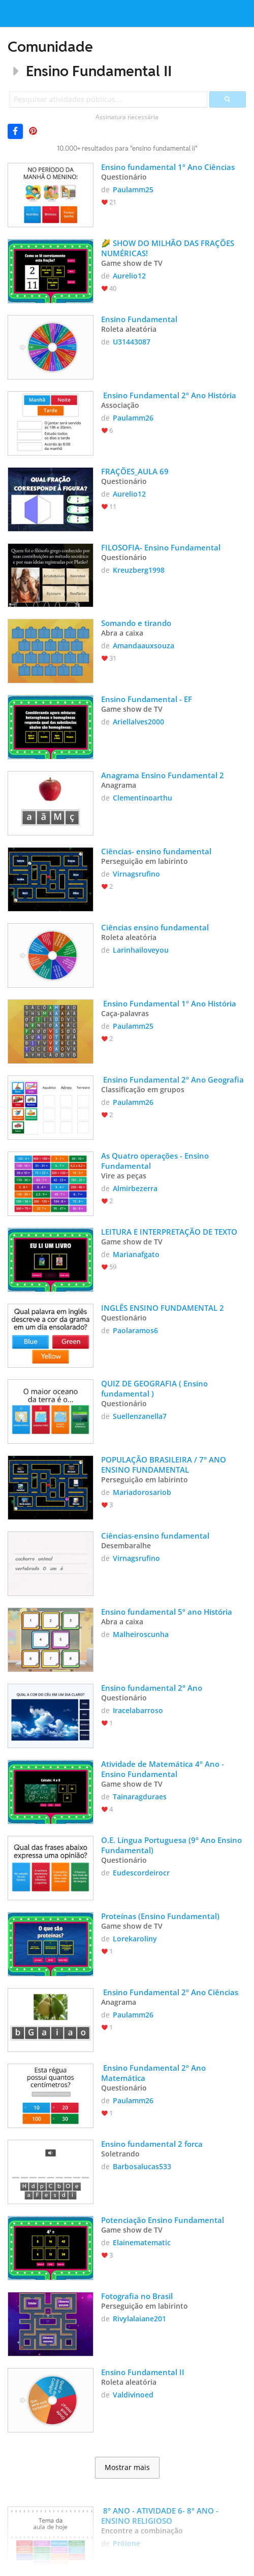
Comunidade (50, 46)
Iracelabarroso (138, 1710)
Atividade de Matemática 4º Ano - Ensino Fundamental (163, 1769)
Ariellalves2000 (138, 721)
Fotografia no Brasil (137, 2296)
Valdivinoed (133, 2394)
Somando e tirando (136, 623)
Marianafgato (136, 1254)
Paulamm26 (133, 418)
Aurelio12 (129, 276)
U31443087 (131, 341)
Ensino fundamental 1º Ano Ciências (168, 167)
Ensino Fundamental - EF (146, 699)
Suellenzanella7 (140, 1416)
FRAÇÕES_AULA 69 (135, 471)
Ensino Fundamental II (99, 70)
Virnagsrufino (136, 874)
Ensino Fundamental (139, 319)
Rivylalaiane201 (139, 2318)
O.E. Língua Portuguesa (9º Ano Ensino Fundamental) (172, 1845)
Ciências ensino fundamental (155, 927)
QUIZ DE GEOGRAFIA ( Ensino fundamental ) (155, 1388)
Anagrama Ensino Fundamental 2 (162, 775)
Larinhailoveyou (141, 950)
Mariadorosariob (142, 1492)
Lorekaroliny (135, 1938)
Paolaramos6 (135, 1330)
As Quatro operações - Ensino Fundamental (156, 1161)
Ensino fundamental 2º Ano (151, 1688)
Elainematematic (142, 2242)
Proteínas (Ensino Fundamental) (160, 1916)
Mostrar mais (127, 2467)
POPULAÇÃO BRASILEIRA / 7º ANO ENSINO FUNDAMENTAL (164, 1464)
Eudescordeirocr (141, 1872)
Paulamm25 (133, 189)
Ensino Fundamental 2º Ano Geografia (172, 1079)
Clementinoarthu (142, 798)
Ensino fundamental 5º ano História (166, 1612)
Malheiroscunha (141, 1634)
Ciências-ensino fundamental (155, 1535)
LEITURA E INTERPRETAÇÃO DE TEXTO (169, 1232)
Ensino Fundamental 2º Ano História (168, 395)
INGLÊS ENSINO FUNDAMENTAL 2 (162, 1308)
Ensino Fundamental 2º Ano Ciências (169, 1992)
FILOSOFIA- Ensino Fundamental (160, 547)
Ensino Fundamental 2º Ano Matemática (154, 2073)
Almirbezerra (135, 1188)
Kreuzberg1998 (139, 570)
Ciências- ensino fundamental (156, 851)
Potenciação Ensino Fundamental (162, 2220)
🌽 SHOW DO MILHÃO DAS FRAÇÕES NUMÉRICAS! (168, 248)
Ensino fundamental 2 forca (152, 2144)
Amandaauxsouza (143, 645)
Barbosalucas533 (142, 2166)
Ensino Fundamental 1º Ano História (168, 1003)
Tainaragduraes (140, 1796)
